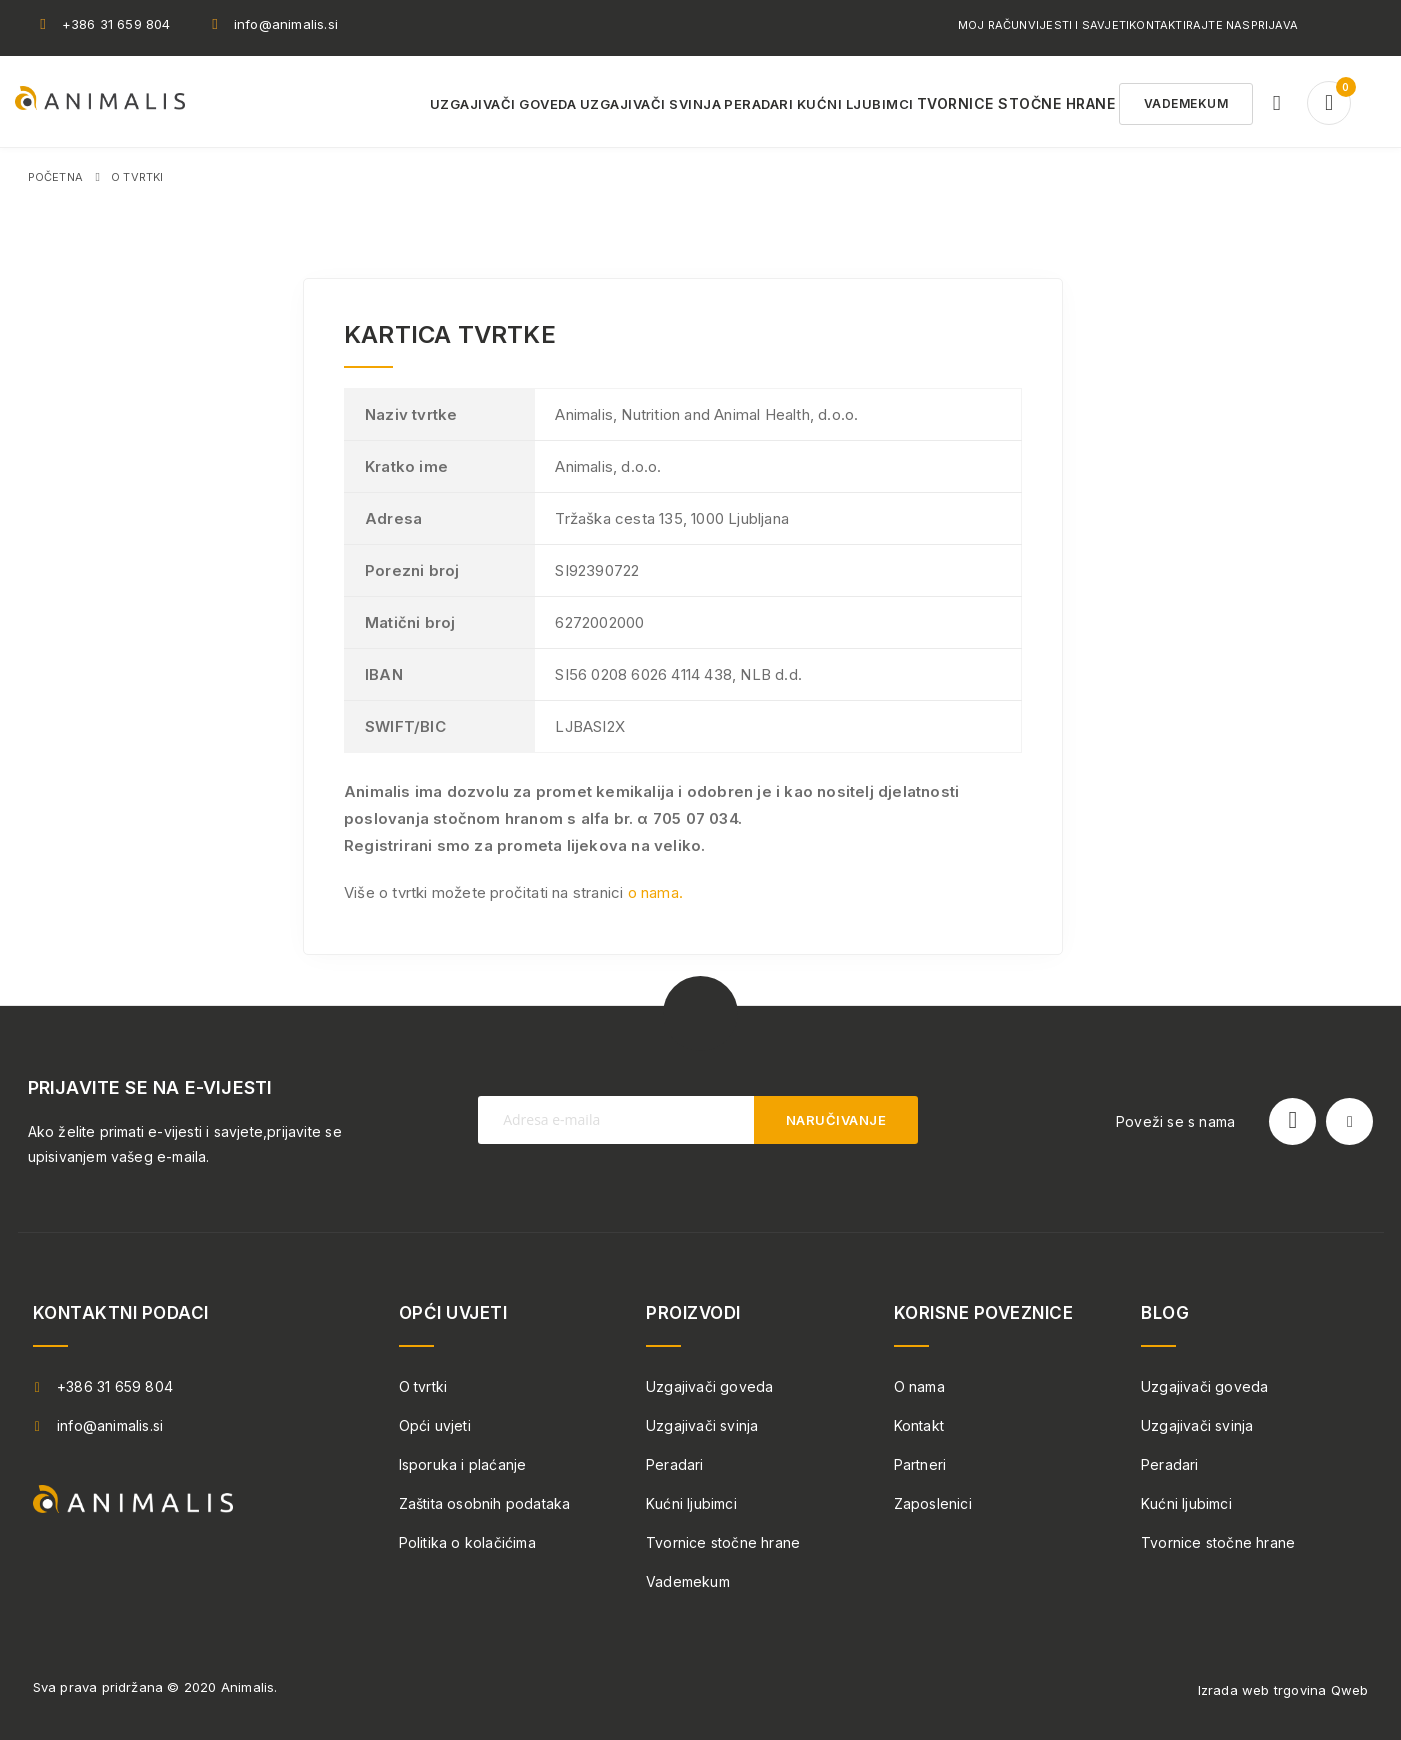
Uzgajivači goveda (709, 1386)
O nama (919, 1386)
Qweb (1350, 1690)
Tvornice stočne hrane (723, 1542)
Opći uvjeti (435, 1425)
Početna (55, 177)
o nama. (655, 892)
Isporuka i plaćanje (463, 1464)
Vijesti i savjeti (1078, 25)
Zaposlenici (933, 1503)
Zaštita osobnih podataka (485, 1503)
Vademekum (688, 1581)
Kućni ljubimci (691, 1503)
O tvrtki (423, 1386)
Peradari (675, 1464)
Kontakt (919, 1425)
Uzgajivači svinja (702, 1425)
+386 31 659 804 (116, 24)
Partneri (920, 1464)
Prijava (1274, 25)
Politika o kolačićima (467, 1542)
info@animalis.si (286, 24)
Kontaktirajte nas (1189, 25)
